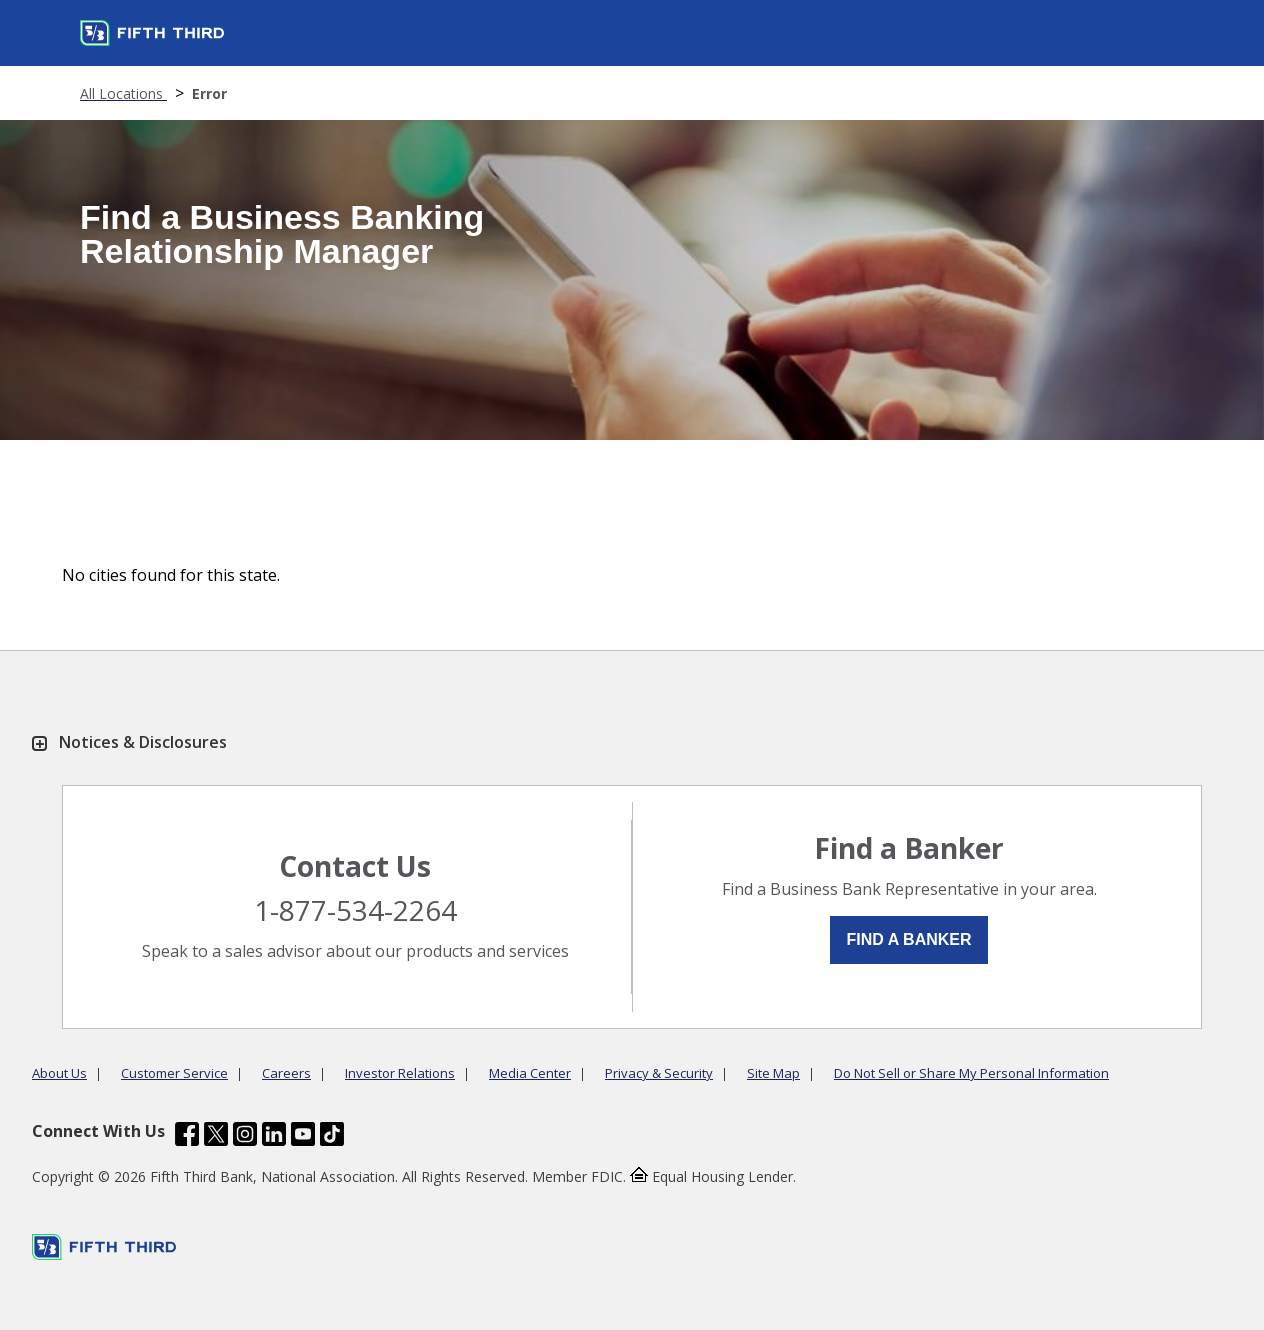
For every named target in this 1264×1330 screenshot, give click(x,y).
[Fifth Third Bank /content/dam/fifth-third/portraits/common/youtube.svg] (303, 1136)
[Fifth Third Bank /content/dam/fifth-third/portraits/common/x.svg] (216, 1136)
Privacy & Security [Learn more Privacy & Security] (659, 1073)
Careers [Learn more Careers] (286, 1073)
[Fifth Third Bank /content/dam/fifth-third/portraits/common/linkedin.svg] (274, 1136)
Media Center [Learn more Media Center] (530, 1073)
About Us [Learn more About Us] (59, 1073)
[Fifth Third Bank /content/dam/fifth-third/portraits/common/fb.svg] (187, 1136)
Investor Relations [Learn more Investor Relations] (400, 1073)
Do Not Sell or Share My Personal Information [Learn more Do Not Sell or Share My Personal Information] (971, 1073)
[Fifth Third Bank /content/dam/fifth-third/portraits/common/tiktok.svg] (332, 1136)
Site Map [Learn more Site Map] (773, 1073)
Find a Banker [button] (908, 939)
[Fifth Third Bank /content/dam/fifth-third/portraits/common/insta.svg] (245, 1136)
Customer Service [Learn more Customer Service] (174, 1073)
